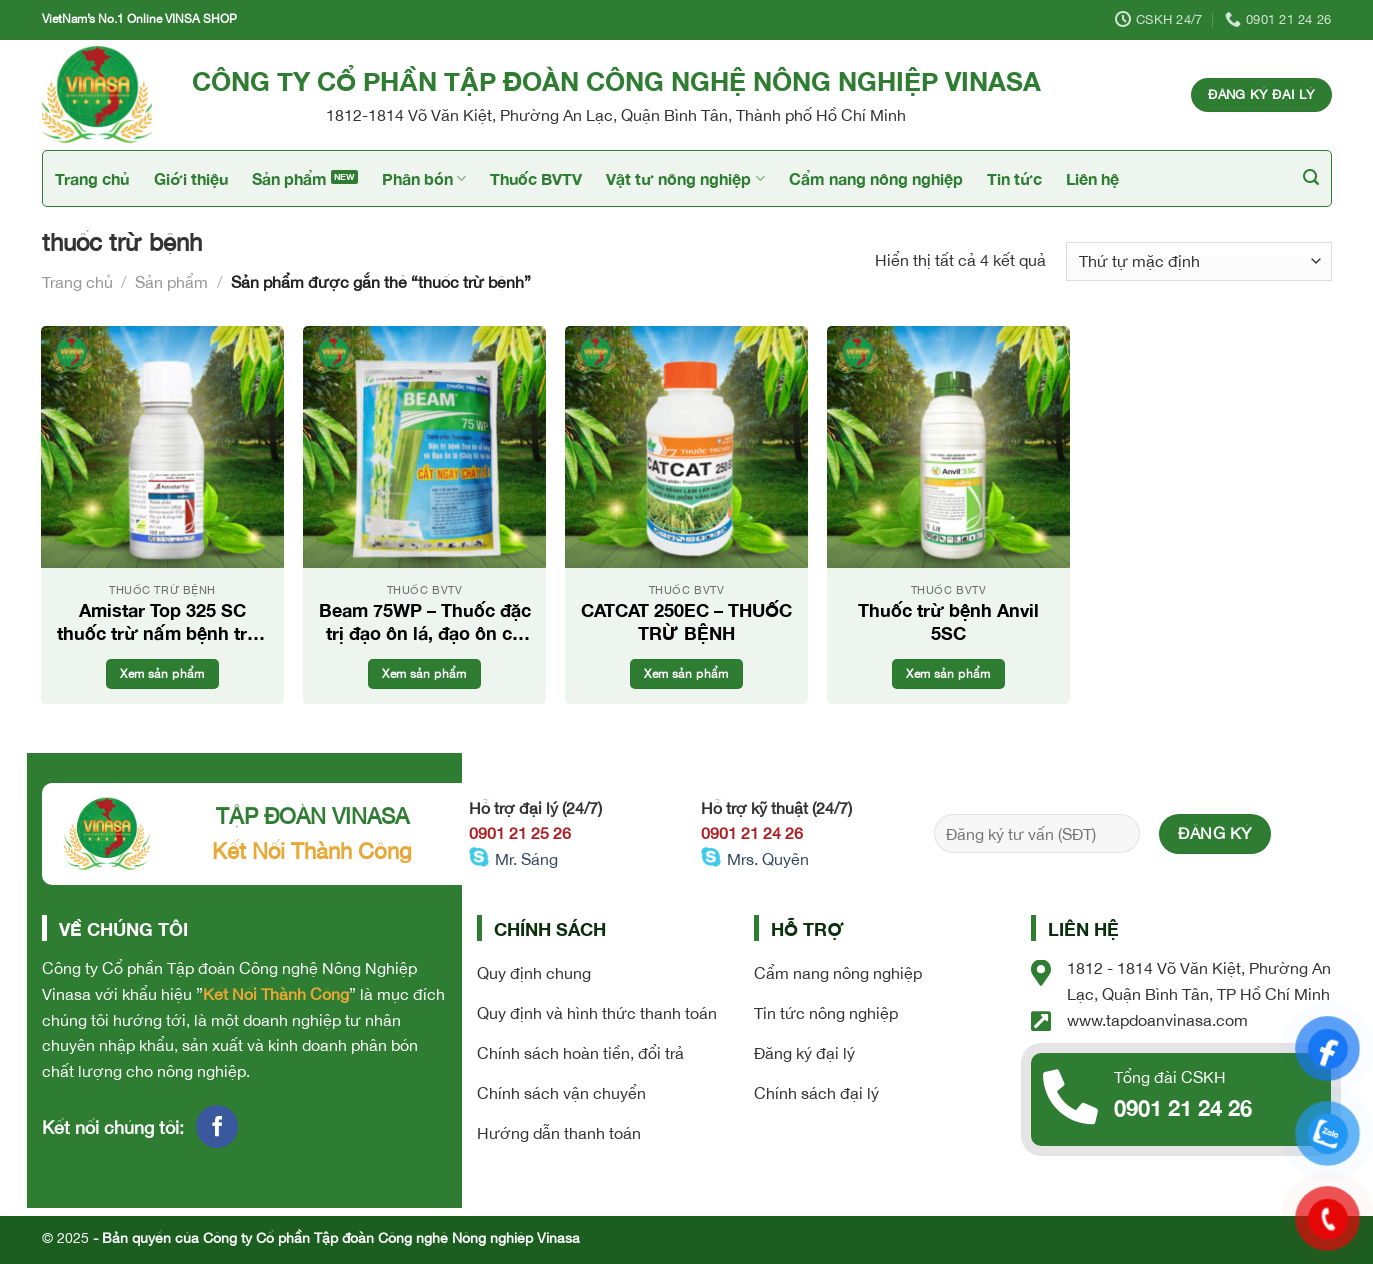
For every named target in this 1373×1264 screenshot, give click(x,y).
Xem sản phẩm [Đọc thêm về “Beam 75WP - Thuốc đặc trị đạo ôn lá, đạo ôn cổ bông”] (424, 673)
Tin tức (1014, 178)
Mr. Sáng (526, 859)
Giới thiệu (191, 178)
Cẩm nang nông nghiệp (876, 178)
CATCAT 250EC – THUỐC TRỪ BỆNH (686, 621)
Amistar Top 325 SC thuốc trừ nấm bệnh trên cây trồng (162, 622)
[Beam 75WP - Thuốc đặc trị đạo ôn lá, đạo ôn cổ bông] (424, 447)
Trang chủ (92, 178)
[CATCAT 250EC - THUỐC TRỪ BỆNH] (686, 447)
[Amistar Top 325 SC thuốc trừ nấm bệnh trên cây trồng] (162, 447)
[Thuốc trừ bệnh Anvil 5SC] (948, 447)
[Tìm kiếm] (1311, 177)
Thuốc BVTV (536, 178)
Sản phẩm (289, 178)
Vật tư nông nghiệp (685, 178)
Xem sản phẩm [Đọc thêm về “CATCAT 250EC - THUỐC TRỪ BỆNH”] (686, 673)
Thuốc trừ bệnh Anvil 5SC (948, 621)
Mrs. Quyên (768, 859)
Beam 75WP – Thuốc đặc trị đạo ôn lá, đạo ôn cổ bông (425, 622)
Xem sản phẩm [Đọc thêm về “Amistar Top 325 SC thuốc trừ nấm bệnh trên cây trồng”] (162, 673)
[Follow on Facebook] (217, 1126)
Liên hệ (1092, 178)
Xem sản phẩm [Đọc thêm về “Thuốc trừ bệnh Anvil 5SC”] (948, 673)
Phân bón (424, 178)
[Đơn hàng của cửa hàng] (1198, 261)
